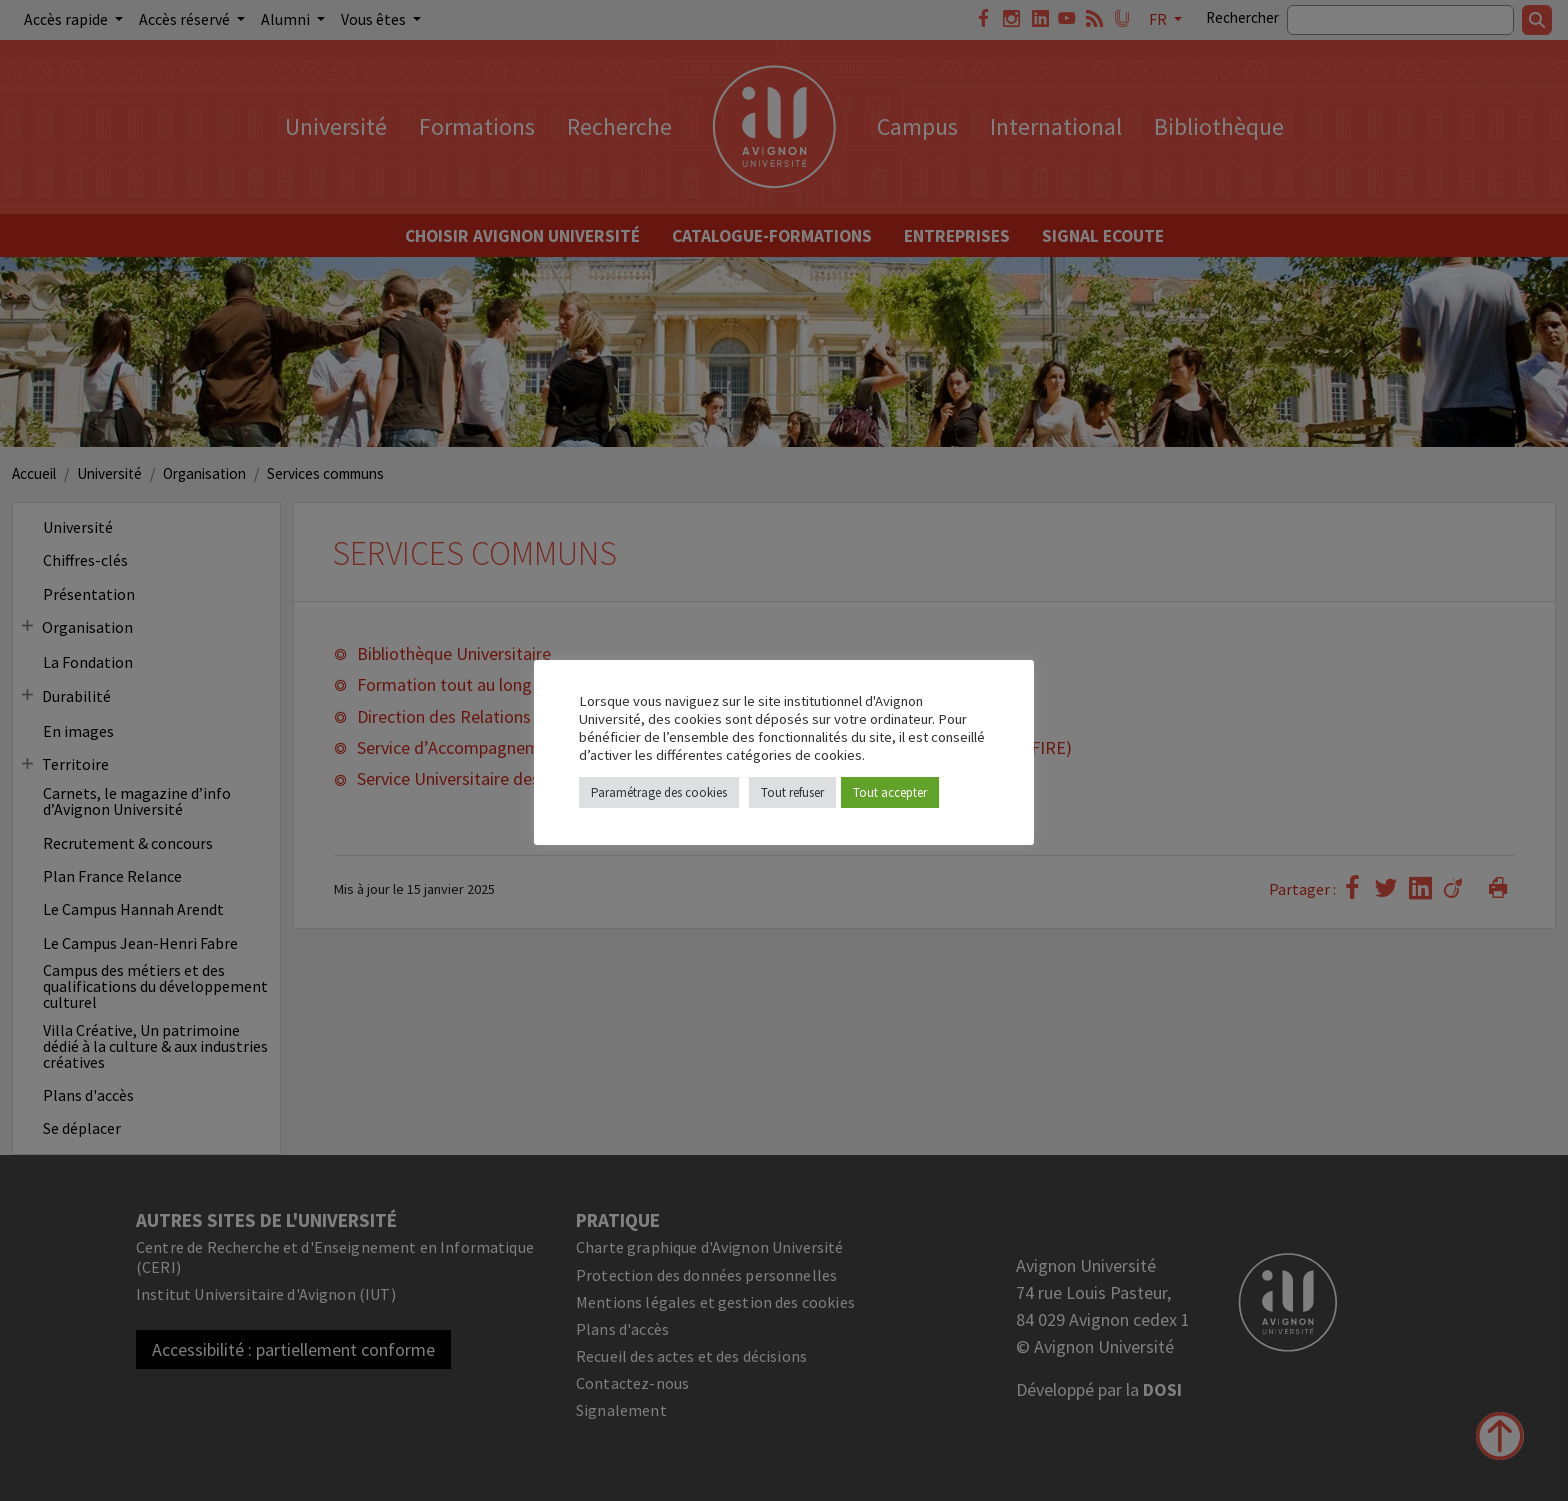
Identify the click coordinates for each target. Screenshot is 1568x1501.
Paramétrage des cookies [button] (659, 792)
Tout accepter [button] (890, 792)
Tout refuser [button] (792, 792)
